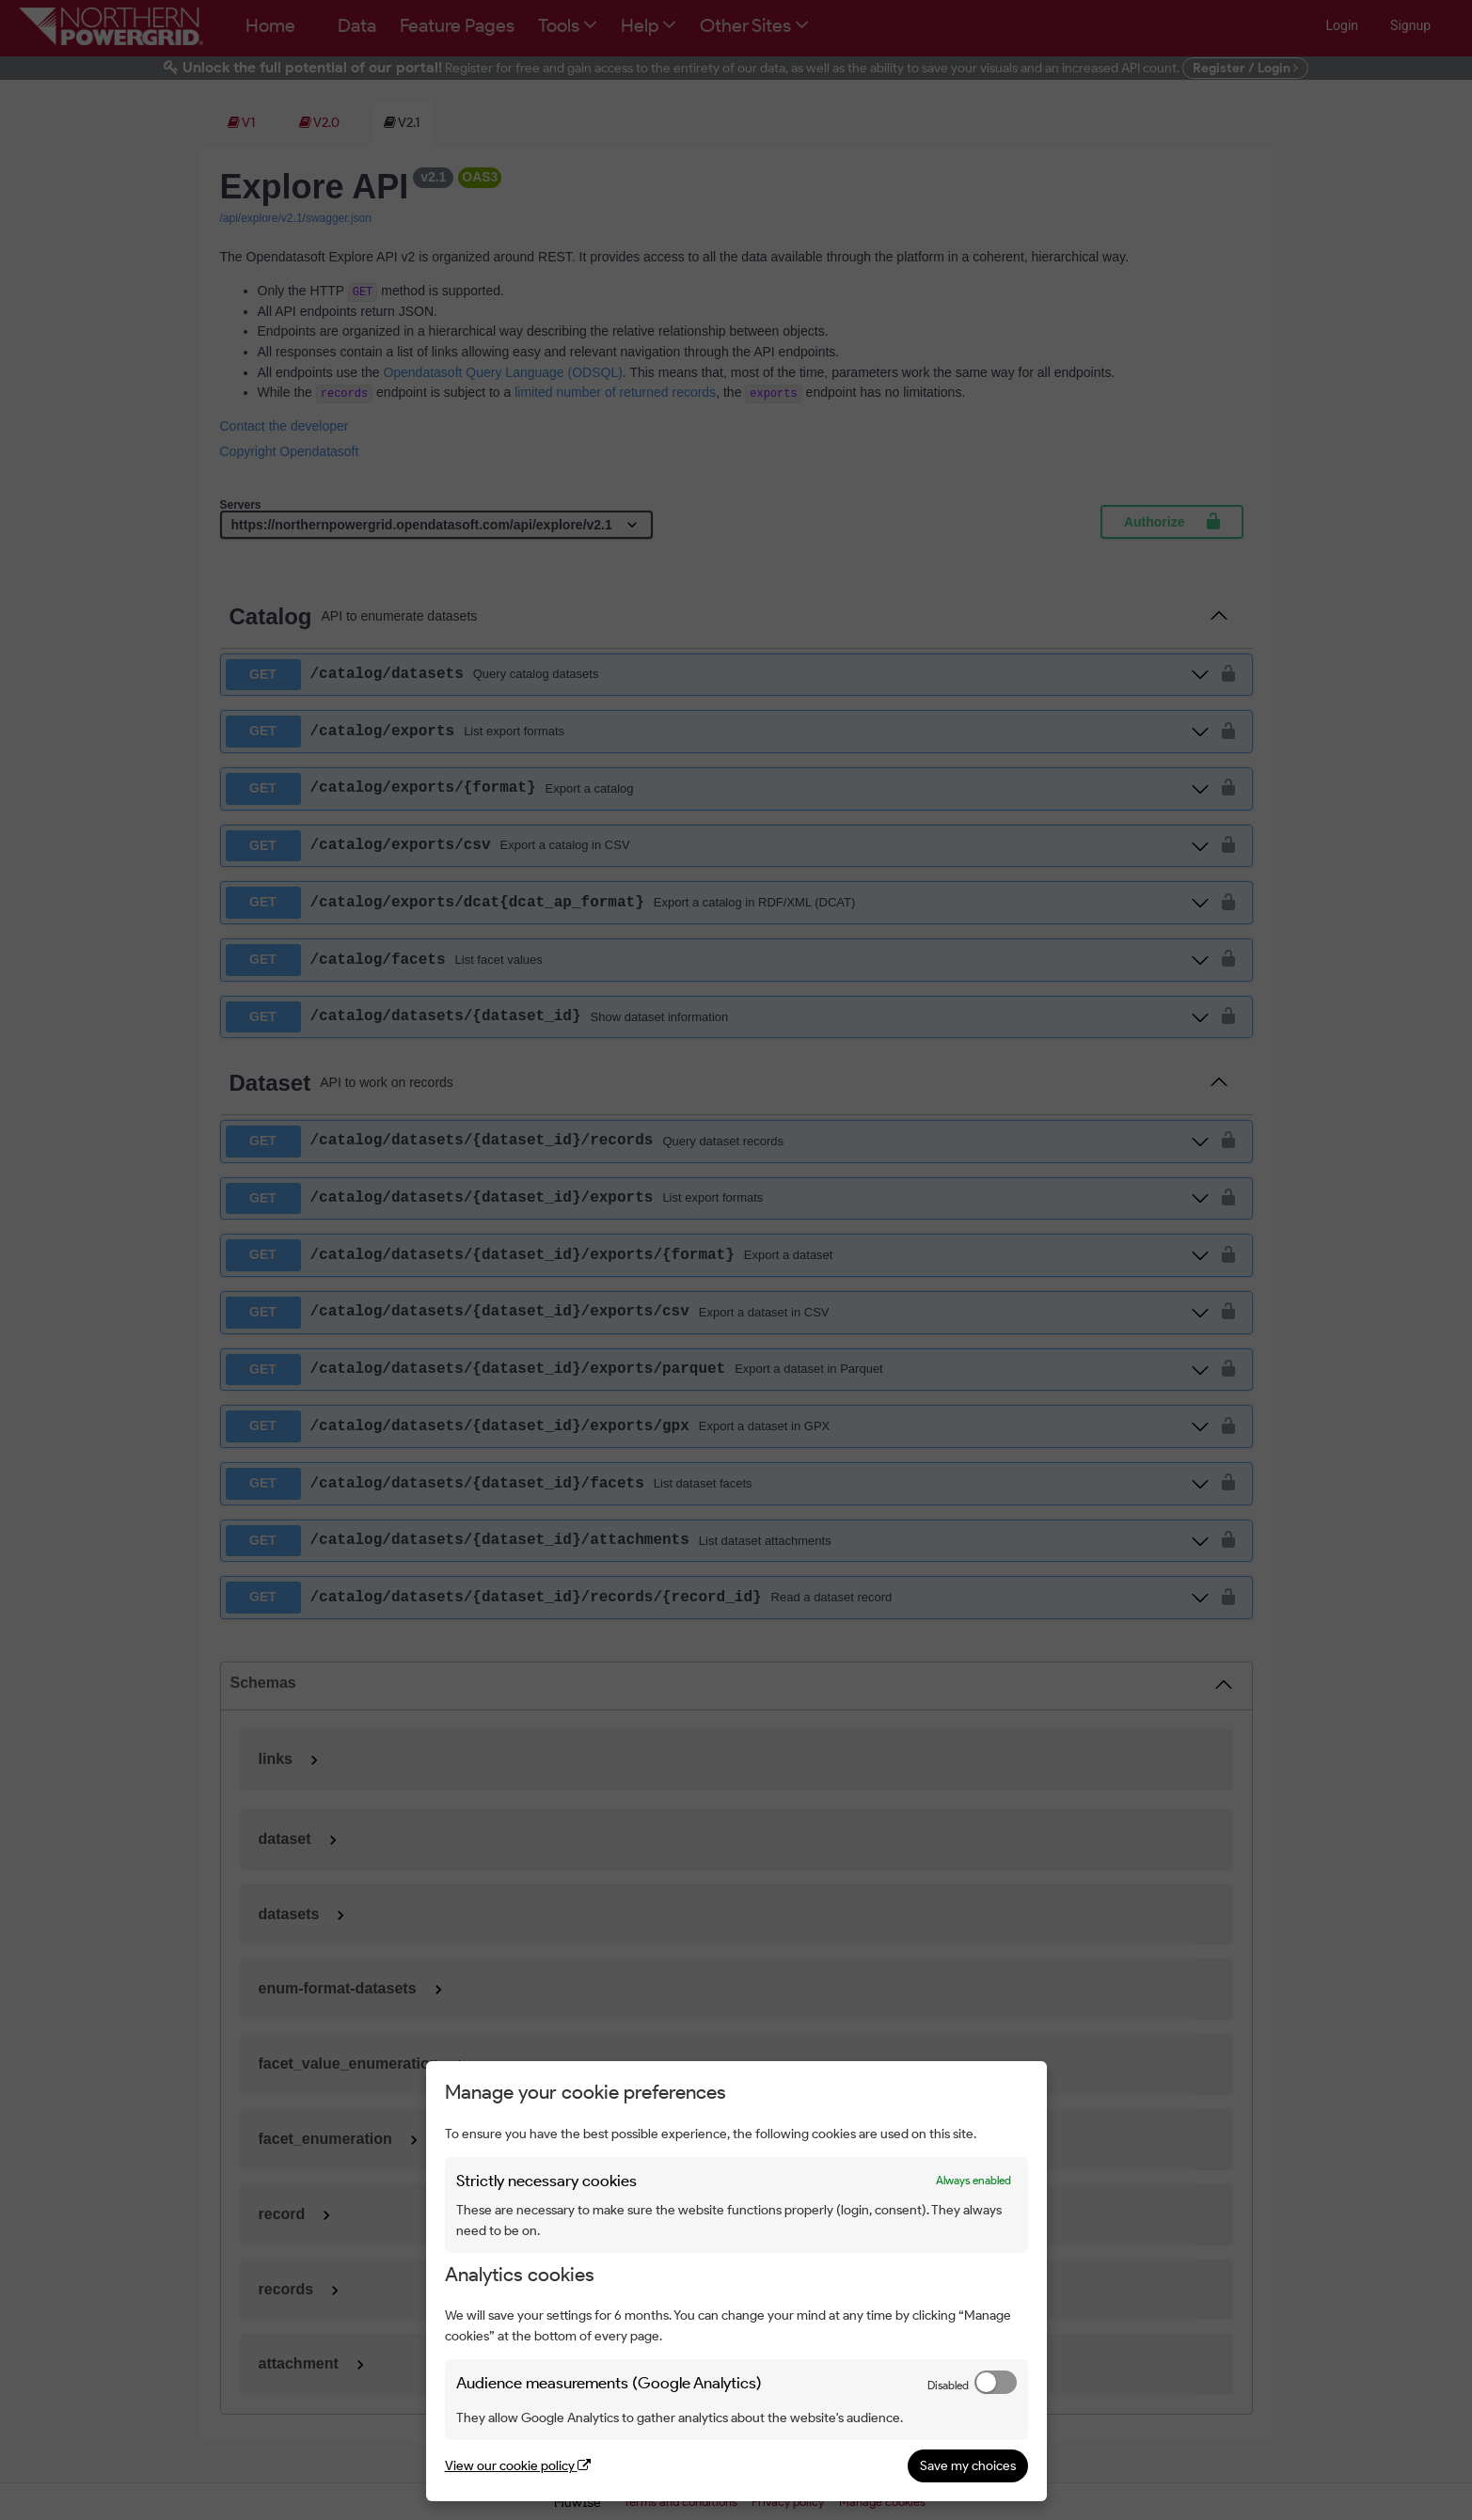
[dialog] (736, 2281)
